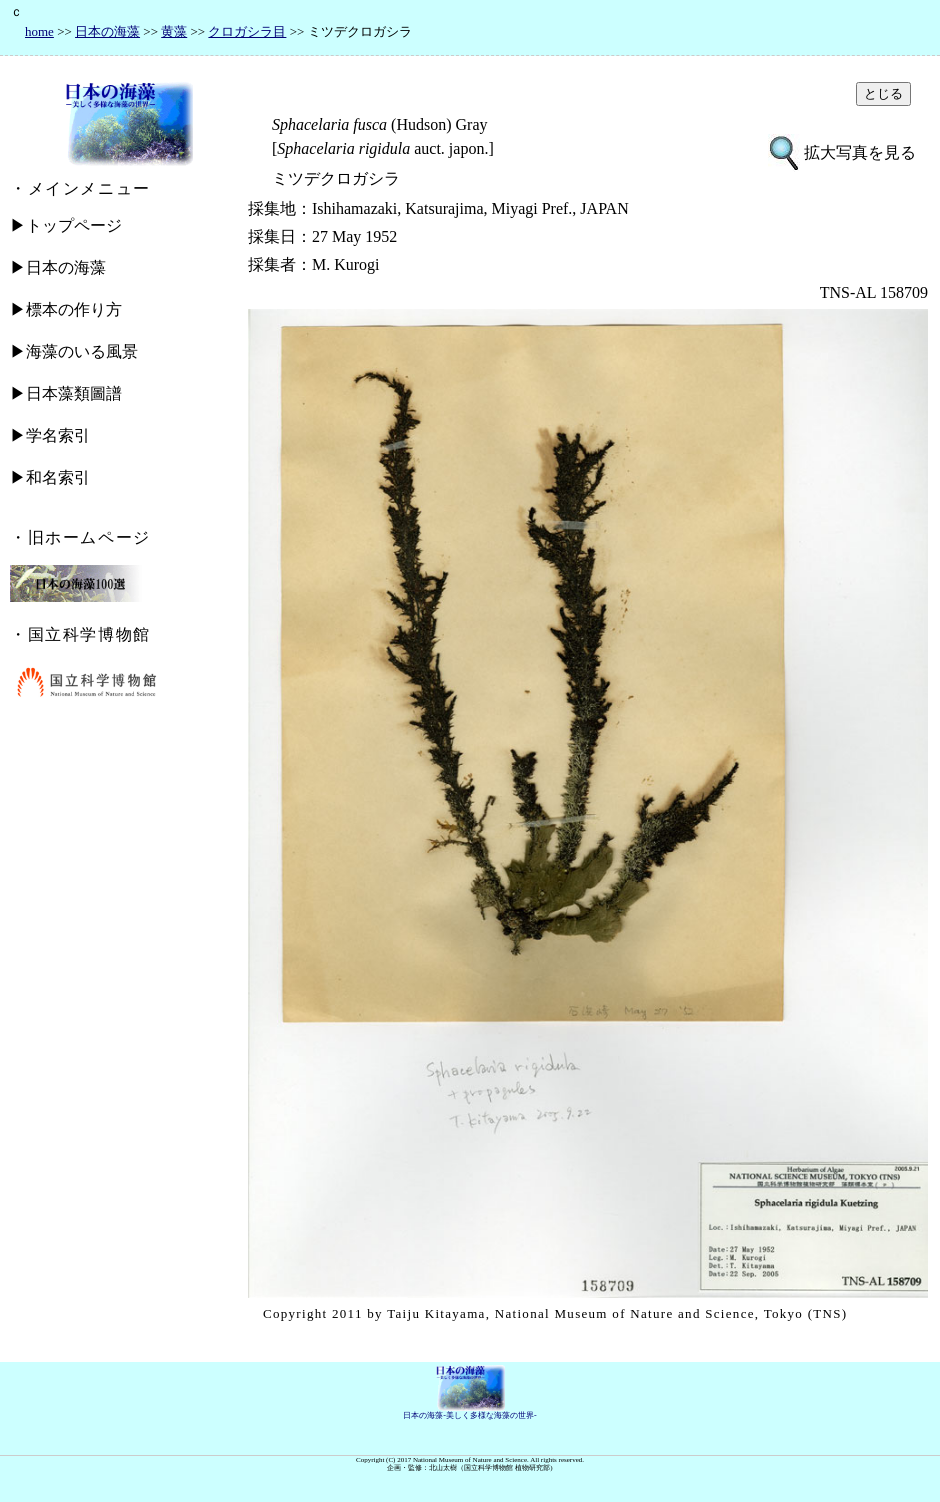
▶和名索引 (50, 477)
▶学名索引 (50, 435)
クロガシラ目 (247, 31)
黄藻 (174, 31)
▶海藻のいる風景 (74, 351)
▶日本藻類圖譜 (66, 393)
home (39, 31)
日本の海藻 (107, 31)
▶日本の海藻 (58, 267)
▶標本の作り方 (66, 309)
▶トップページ (66, 225)
